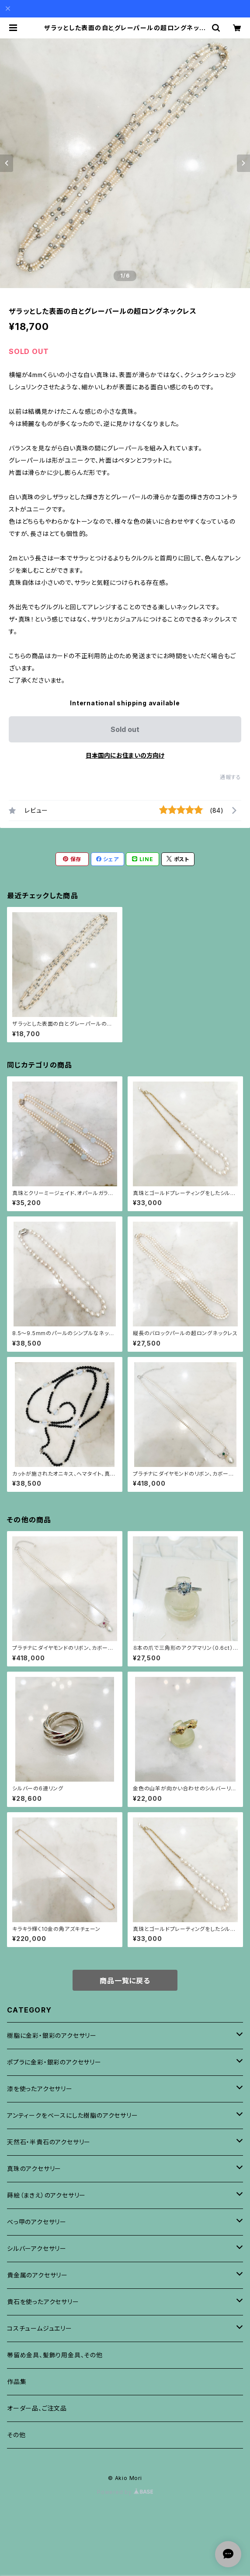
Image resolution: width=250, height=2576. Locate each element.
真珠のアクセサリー (34, 2168)
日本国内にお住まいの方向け (125, 755)
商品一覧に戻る (125, 1980)
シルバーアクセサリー (36, 2248)
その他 (16, 2435)
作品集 (16, 2381)
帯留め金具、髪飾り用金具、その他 (55, 2355)
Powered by (125, 2492)
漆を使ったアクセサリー (40, 2088)
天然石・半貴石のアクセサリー (48, 2142)
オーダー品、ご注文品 (37, 2408)
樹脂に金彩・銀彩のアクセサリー (52, 2035)
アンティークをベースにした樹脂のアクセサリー (72, 2115)
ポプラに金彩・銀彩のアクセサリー (54, 2062)
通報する (230, 777)
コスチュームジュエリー (39, 2328)
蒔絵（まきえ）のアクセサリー (46, 2195)
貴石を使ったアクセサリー (43, 2301)
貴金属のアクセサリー (37, 2275)
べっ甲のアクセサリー (36, 2222)
